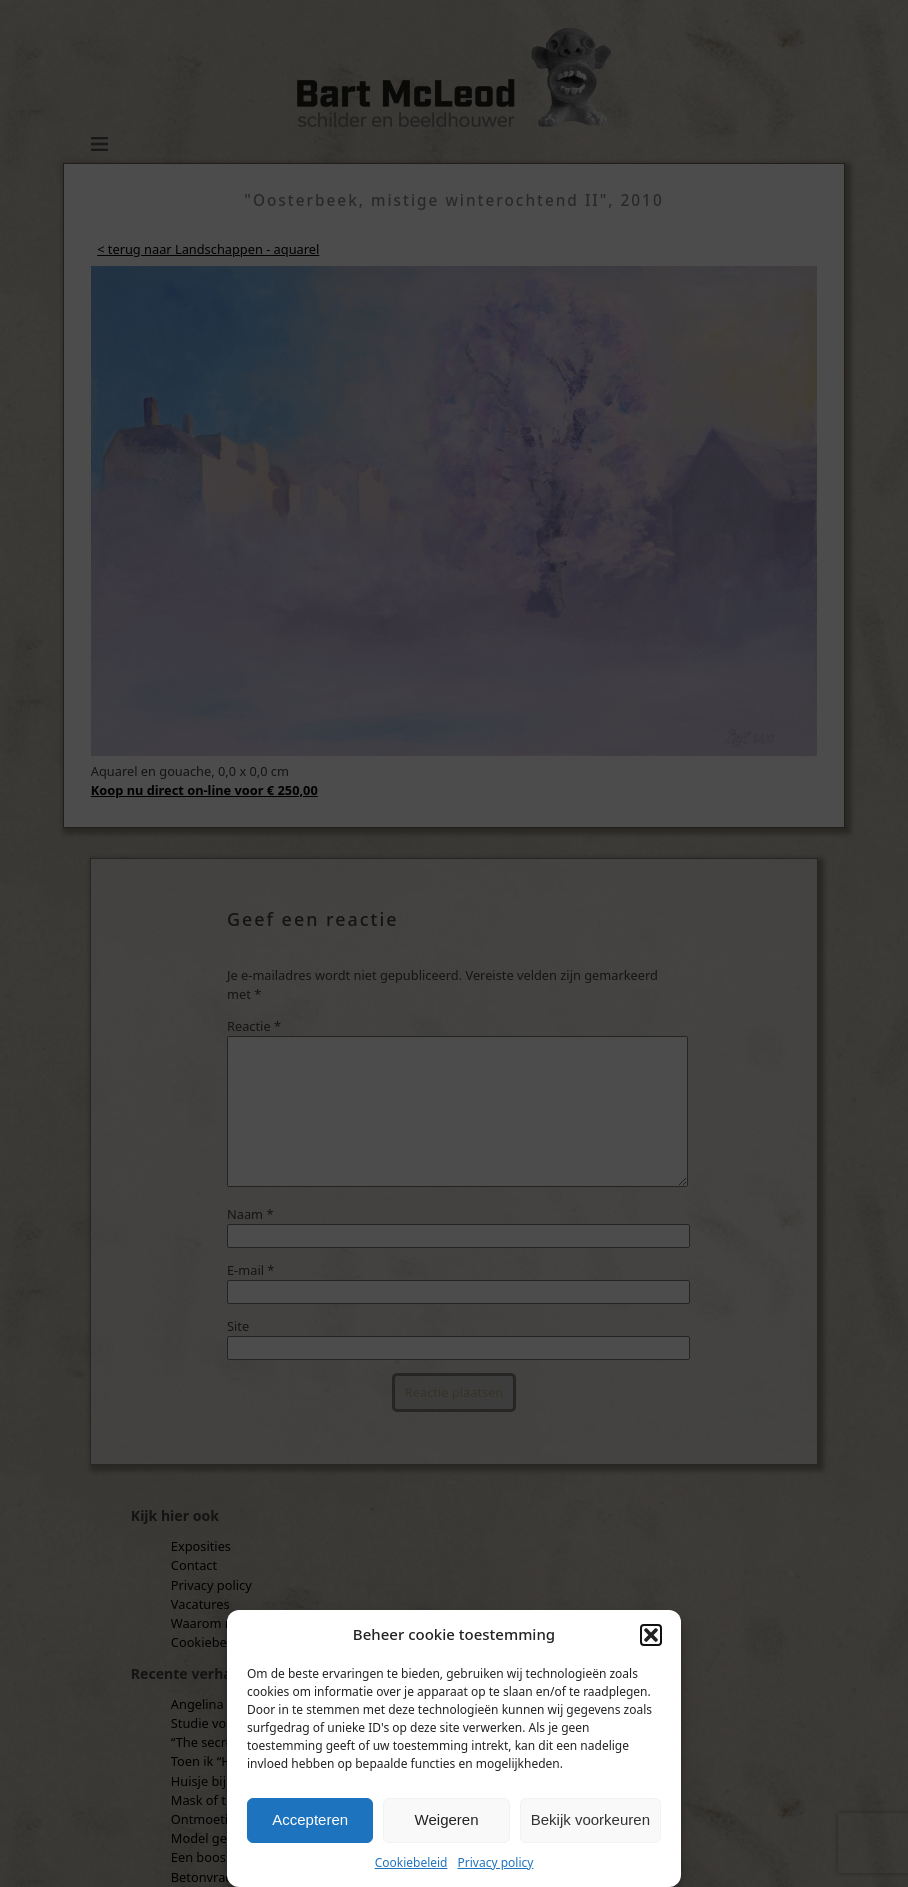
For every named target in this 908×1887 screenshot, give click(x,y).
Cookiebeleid (411, 1862)
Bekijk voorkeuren (590, 1819)
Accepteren (310, 1819)
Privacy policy (496, 1862)
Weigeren (447, 1819)
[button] (651, 1635)
